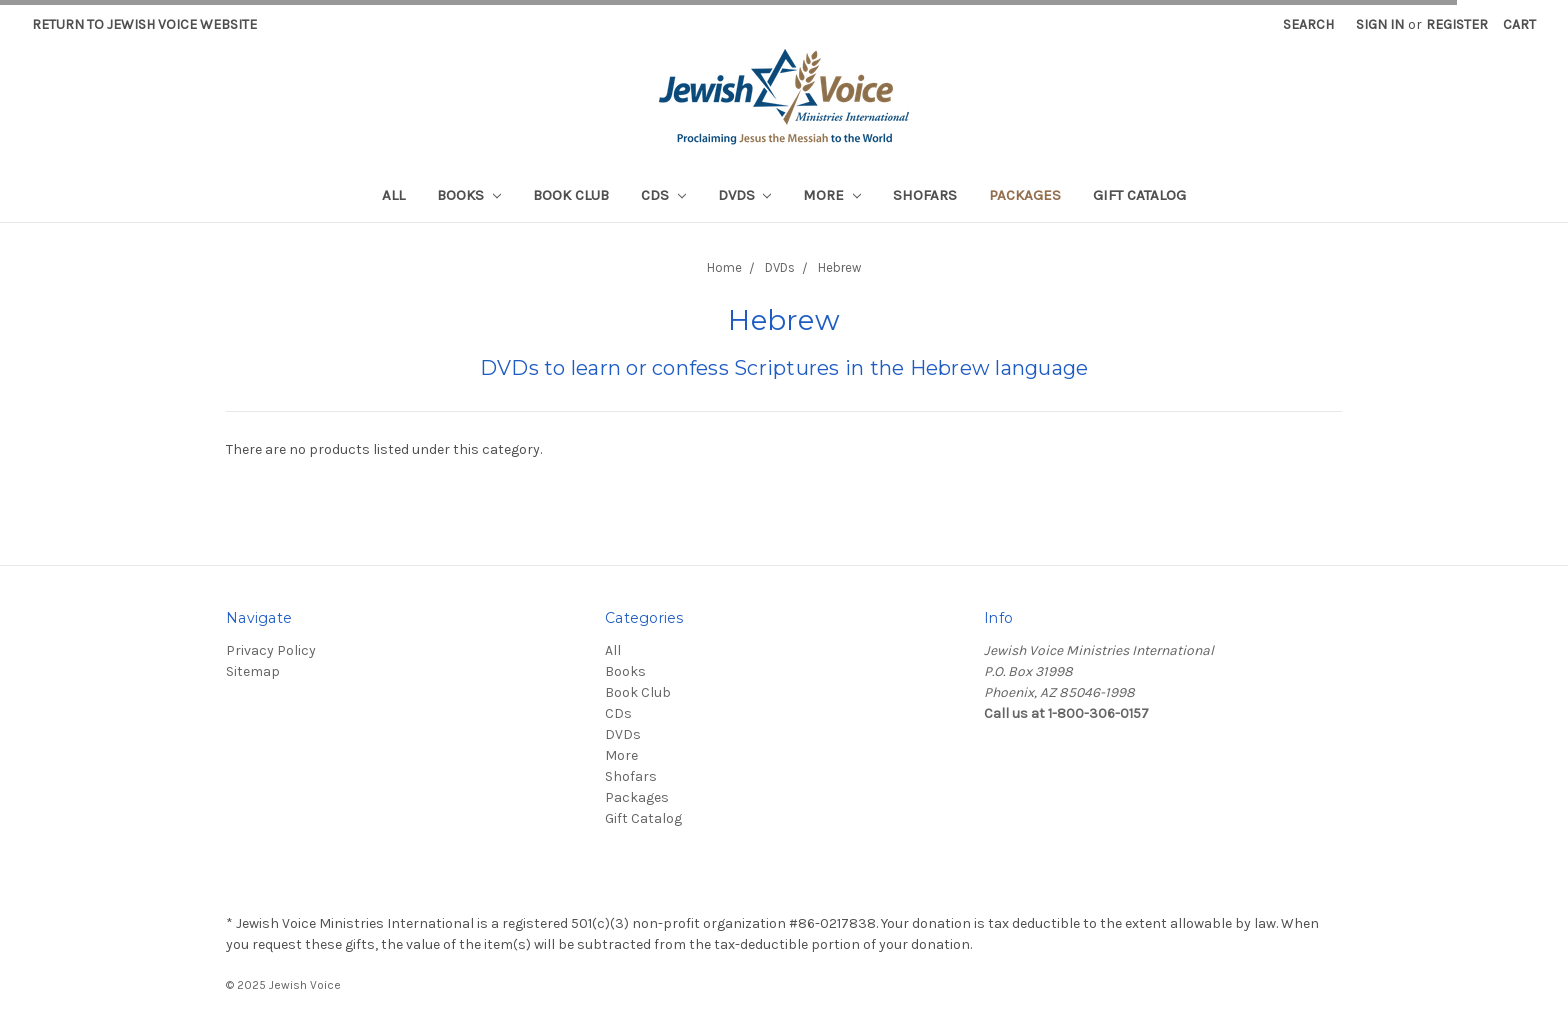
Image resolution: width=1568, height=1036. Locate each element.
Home (724, 267)
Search (1308, 24)
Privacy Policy (271, 650)
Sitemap (253, 671)
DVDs (745, 195)
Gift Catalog (1139, 195)
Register (1457, 24)
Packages (1025, 195)
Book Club (571, 195)
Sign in (1380, 24)
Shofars (925, 195)
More (832, 195)
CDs (663, 195)
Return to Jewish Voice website (144, 24)
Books (469, 195)
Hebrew (839, 267)
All (393, 195)
